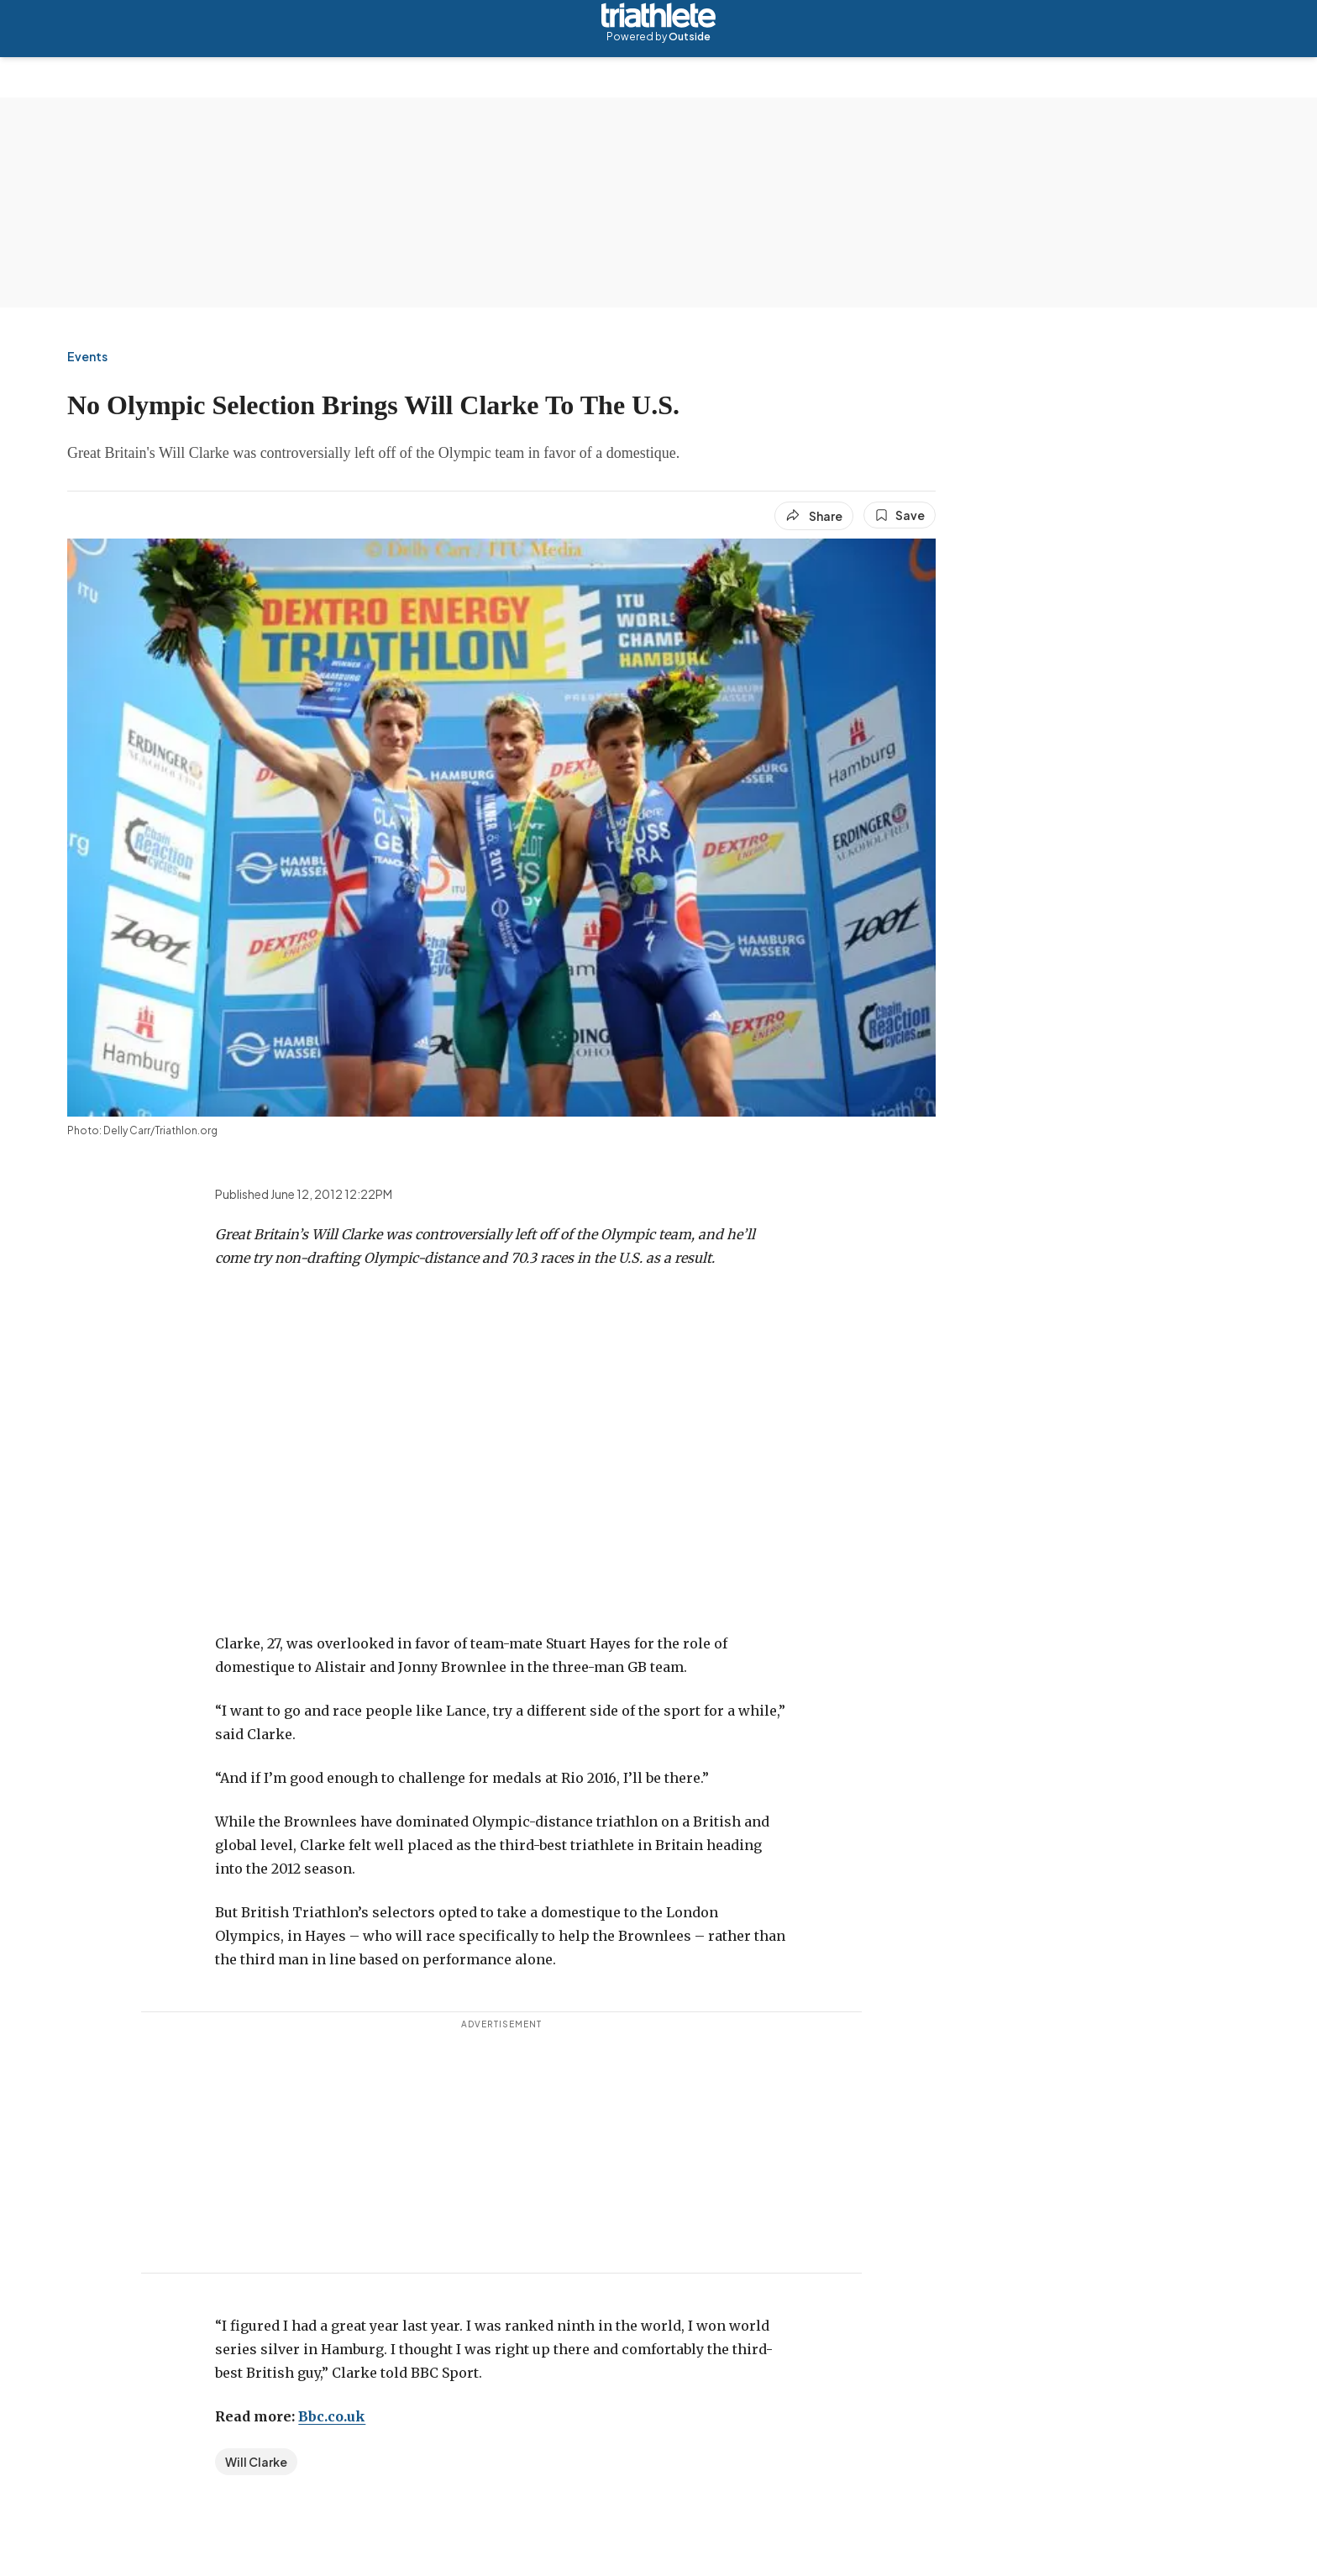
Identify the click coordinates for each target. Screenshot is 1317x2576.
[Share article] (813, 516)
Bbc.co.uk (331, 2416)
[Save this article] (899, 515)
